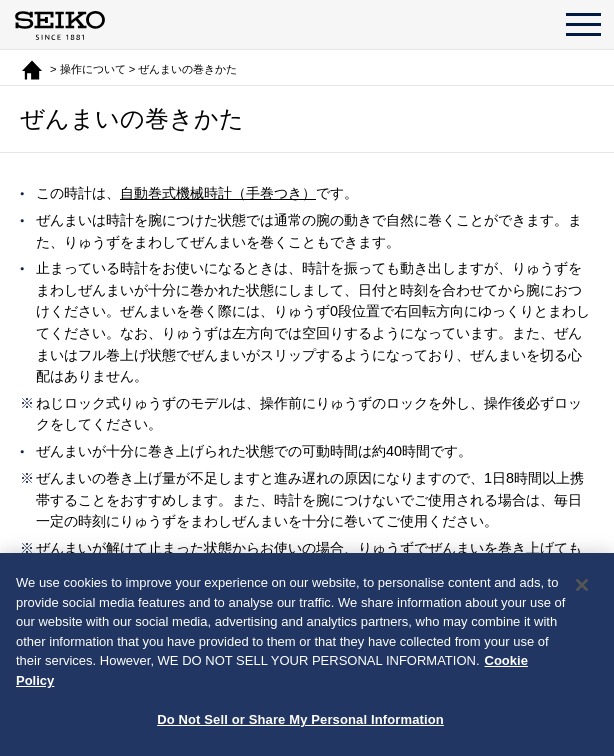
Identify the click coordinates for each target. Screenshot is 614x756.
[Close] (582, 585)
